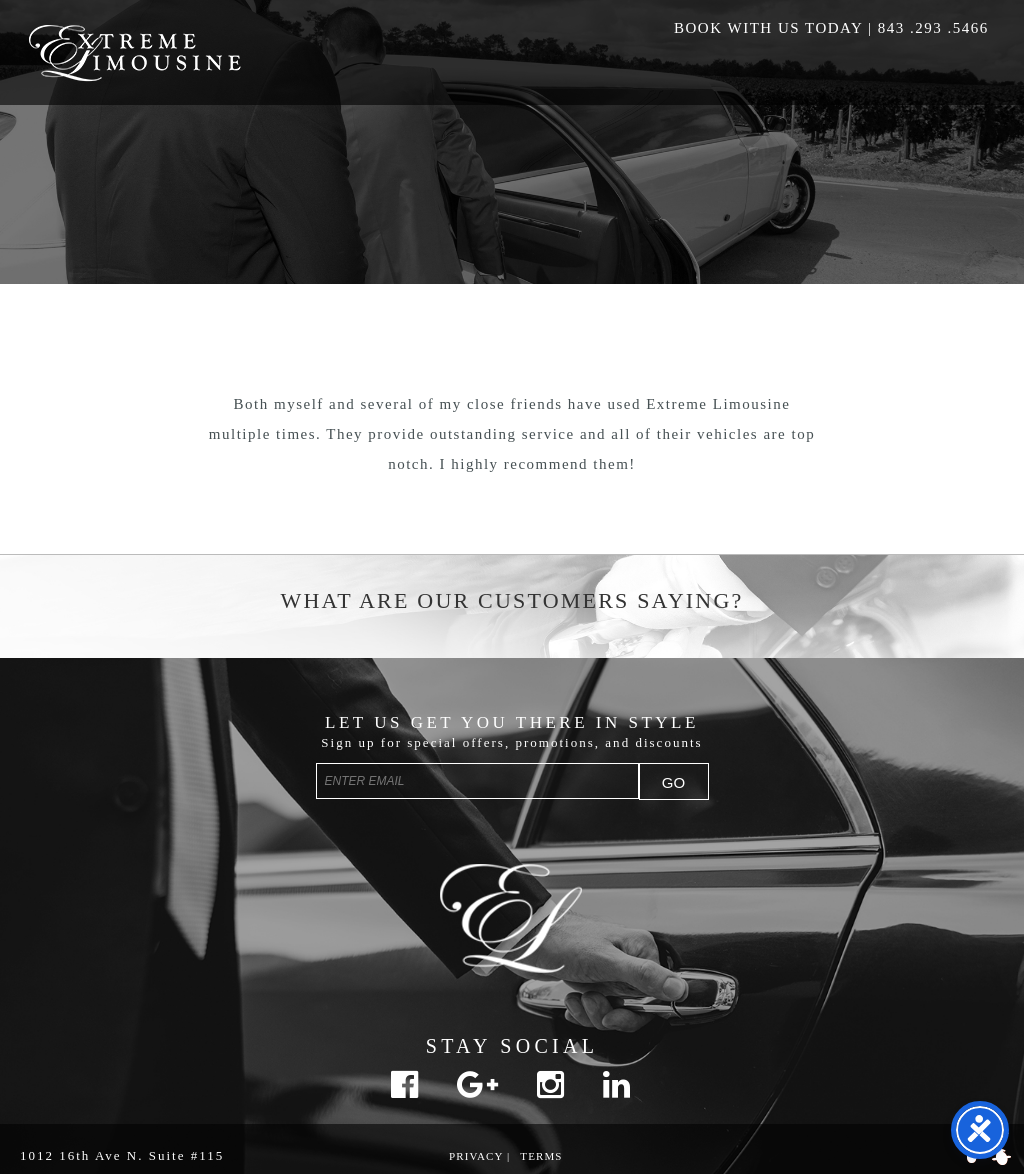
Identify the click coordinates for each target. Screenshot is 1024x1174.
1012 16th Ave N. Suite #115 (122, 1155)
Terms (541, 1156)
